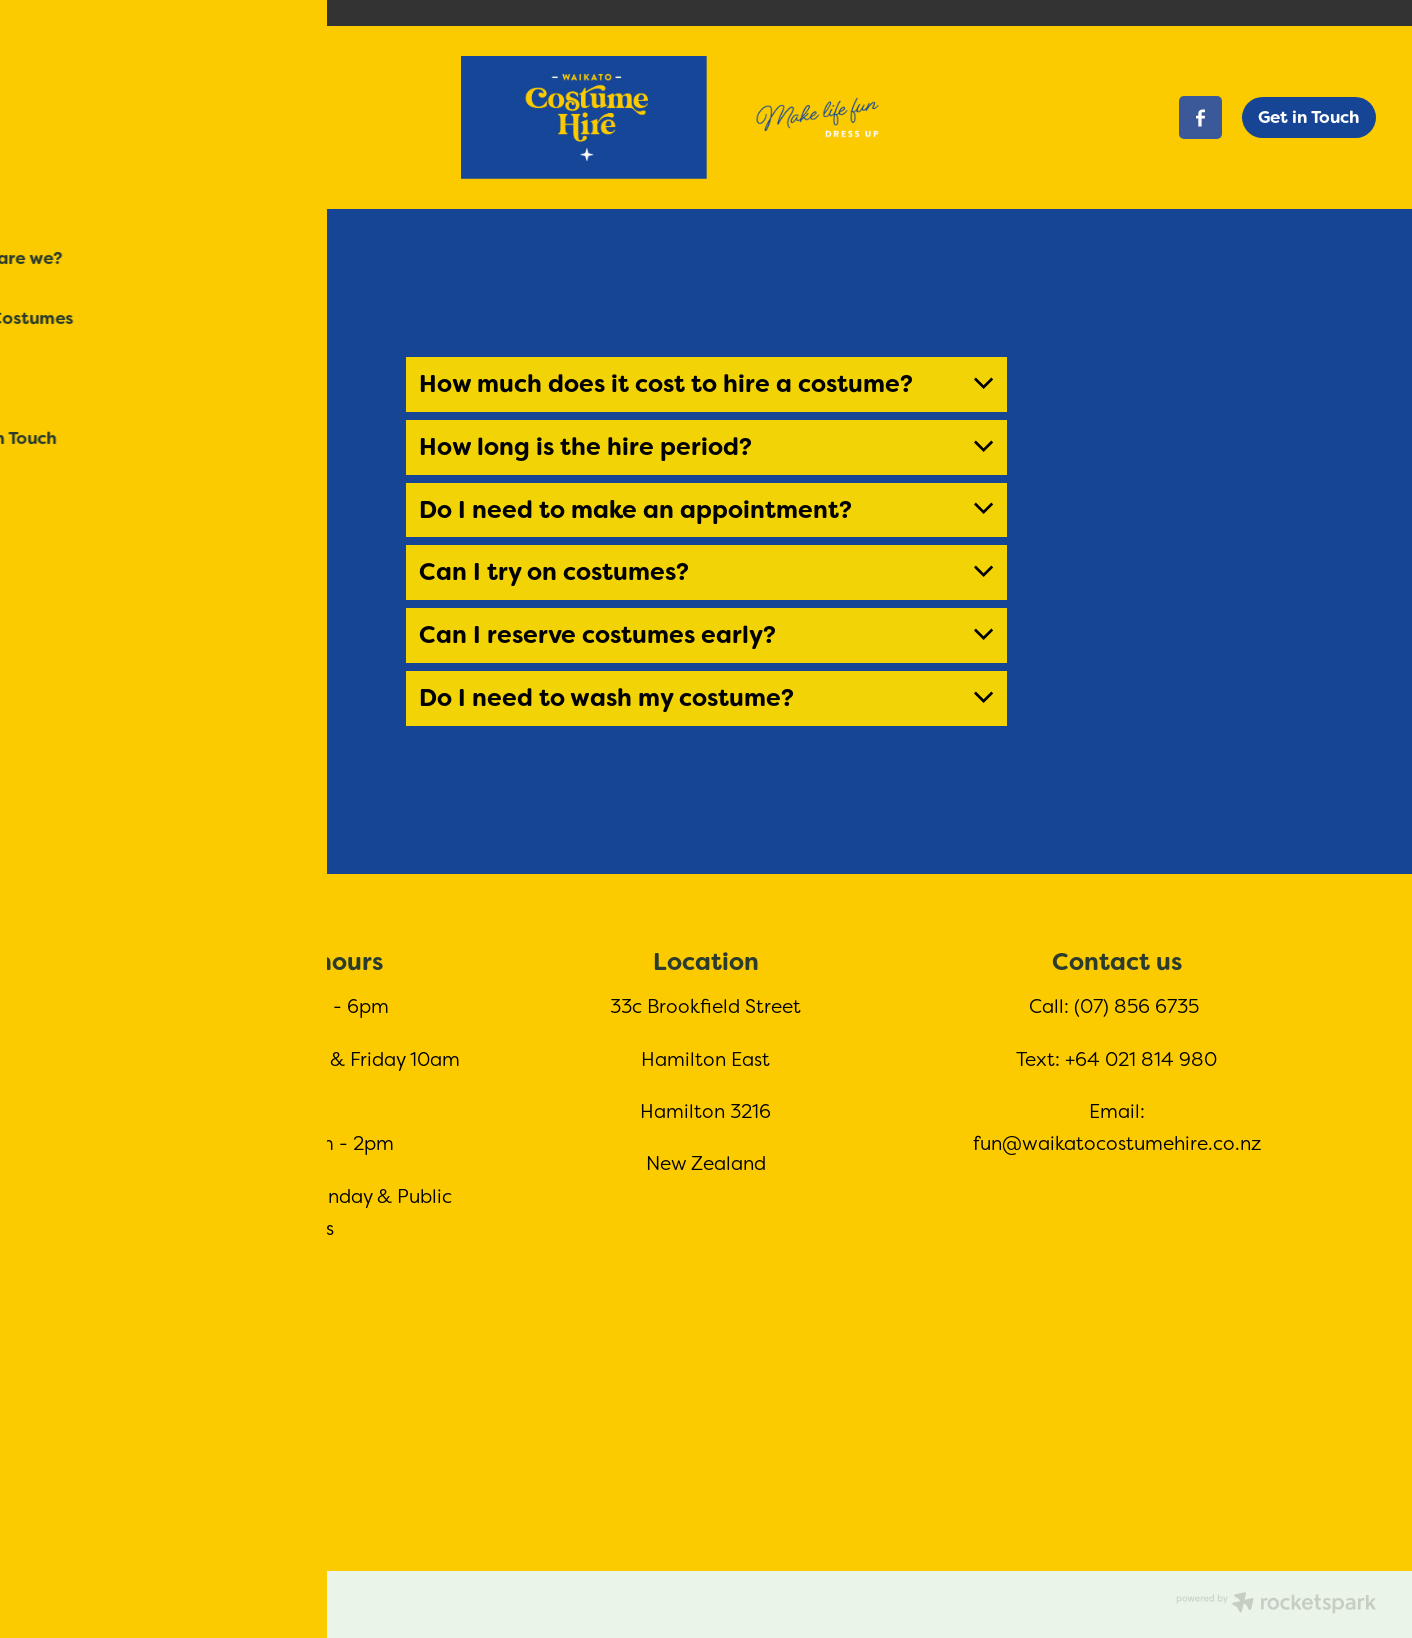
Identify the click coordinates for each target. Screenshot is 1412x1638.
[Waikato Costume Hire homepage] (706, 117)
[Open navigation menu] (203, 118)
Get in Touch (1308, 117)
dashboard (185, 1598)
